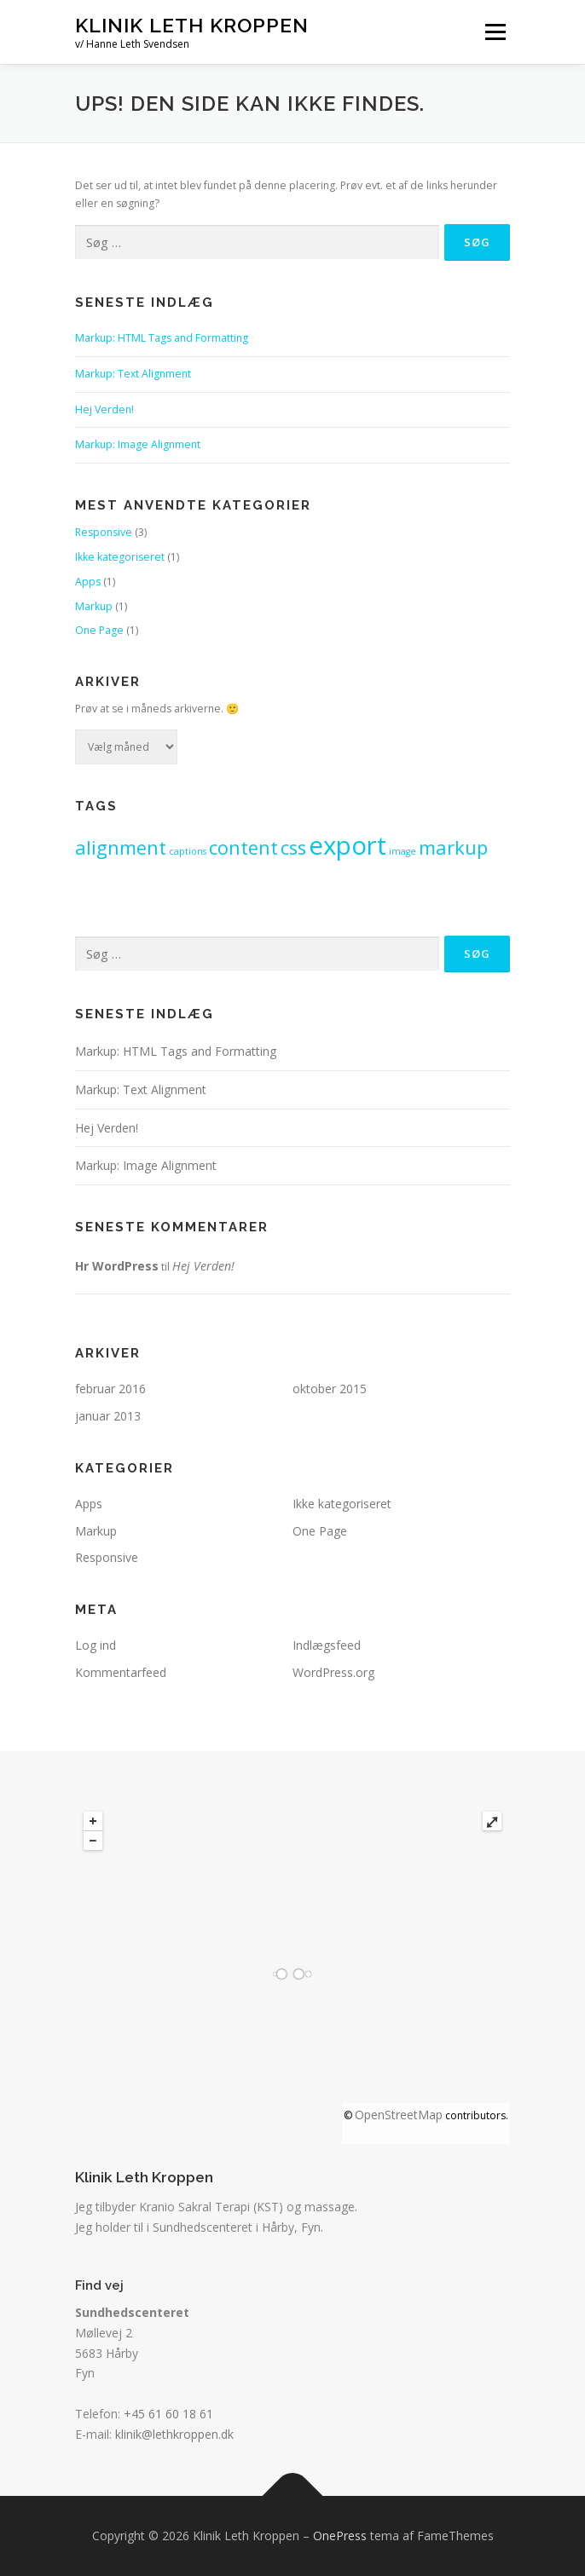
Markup (94, 606)
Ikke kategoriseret (120, 557)
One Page (99, 630)
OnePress (340, 2535)
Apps (88, 581)
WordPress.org (333, 1672)
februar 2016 (110, 1388)
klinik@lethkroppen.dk (174, 2434)
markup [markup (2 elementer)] (453, 847)
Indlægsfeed (326, 1645)
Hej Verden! (104, 409)
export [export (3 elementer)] (347, 845)
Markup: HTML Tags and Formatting (161, 338)
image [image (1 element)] (402, 851)
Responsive (103, 532)
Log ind (95, 1645)
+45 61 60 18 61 (168, 2414)
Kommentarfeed (120, 1672)
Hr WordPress (117, 1266)
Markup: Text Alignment (133, 373)
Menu (494, 32)
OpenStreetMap (399, 2114)
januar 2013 (108, 1416)
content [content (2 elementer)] (243, 847)
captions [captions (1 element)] (187, 851)
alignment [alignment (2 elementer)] (120, 847)
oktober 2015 (329, 1388)
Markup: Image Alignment (137, 444)
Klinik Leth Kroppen (192, 25)
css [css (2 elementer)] (293, 847)
